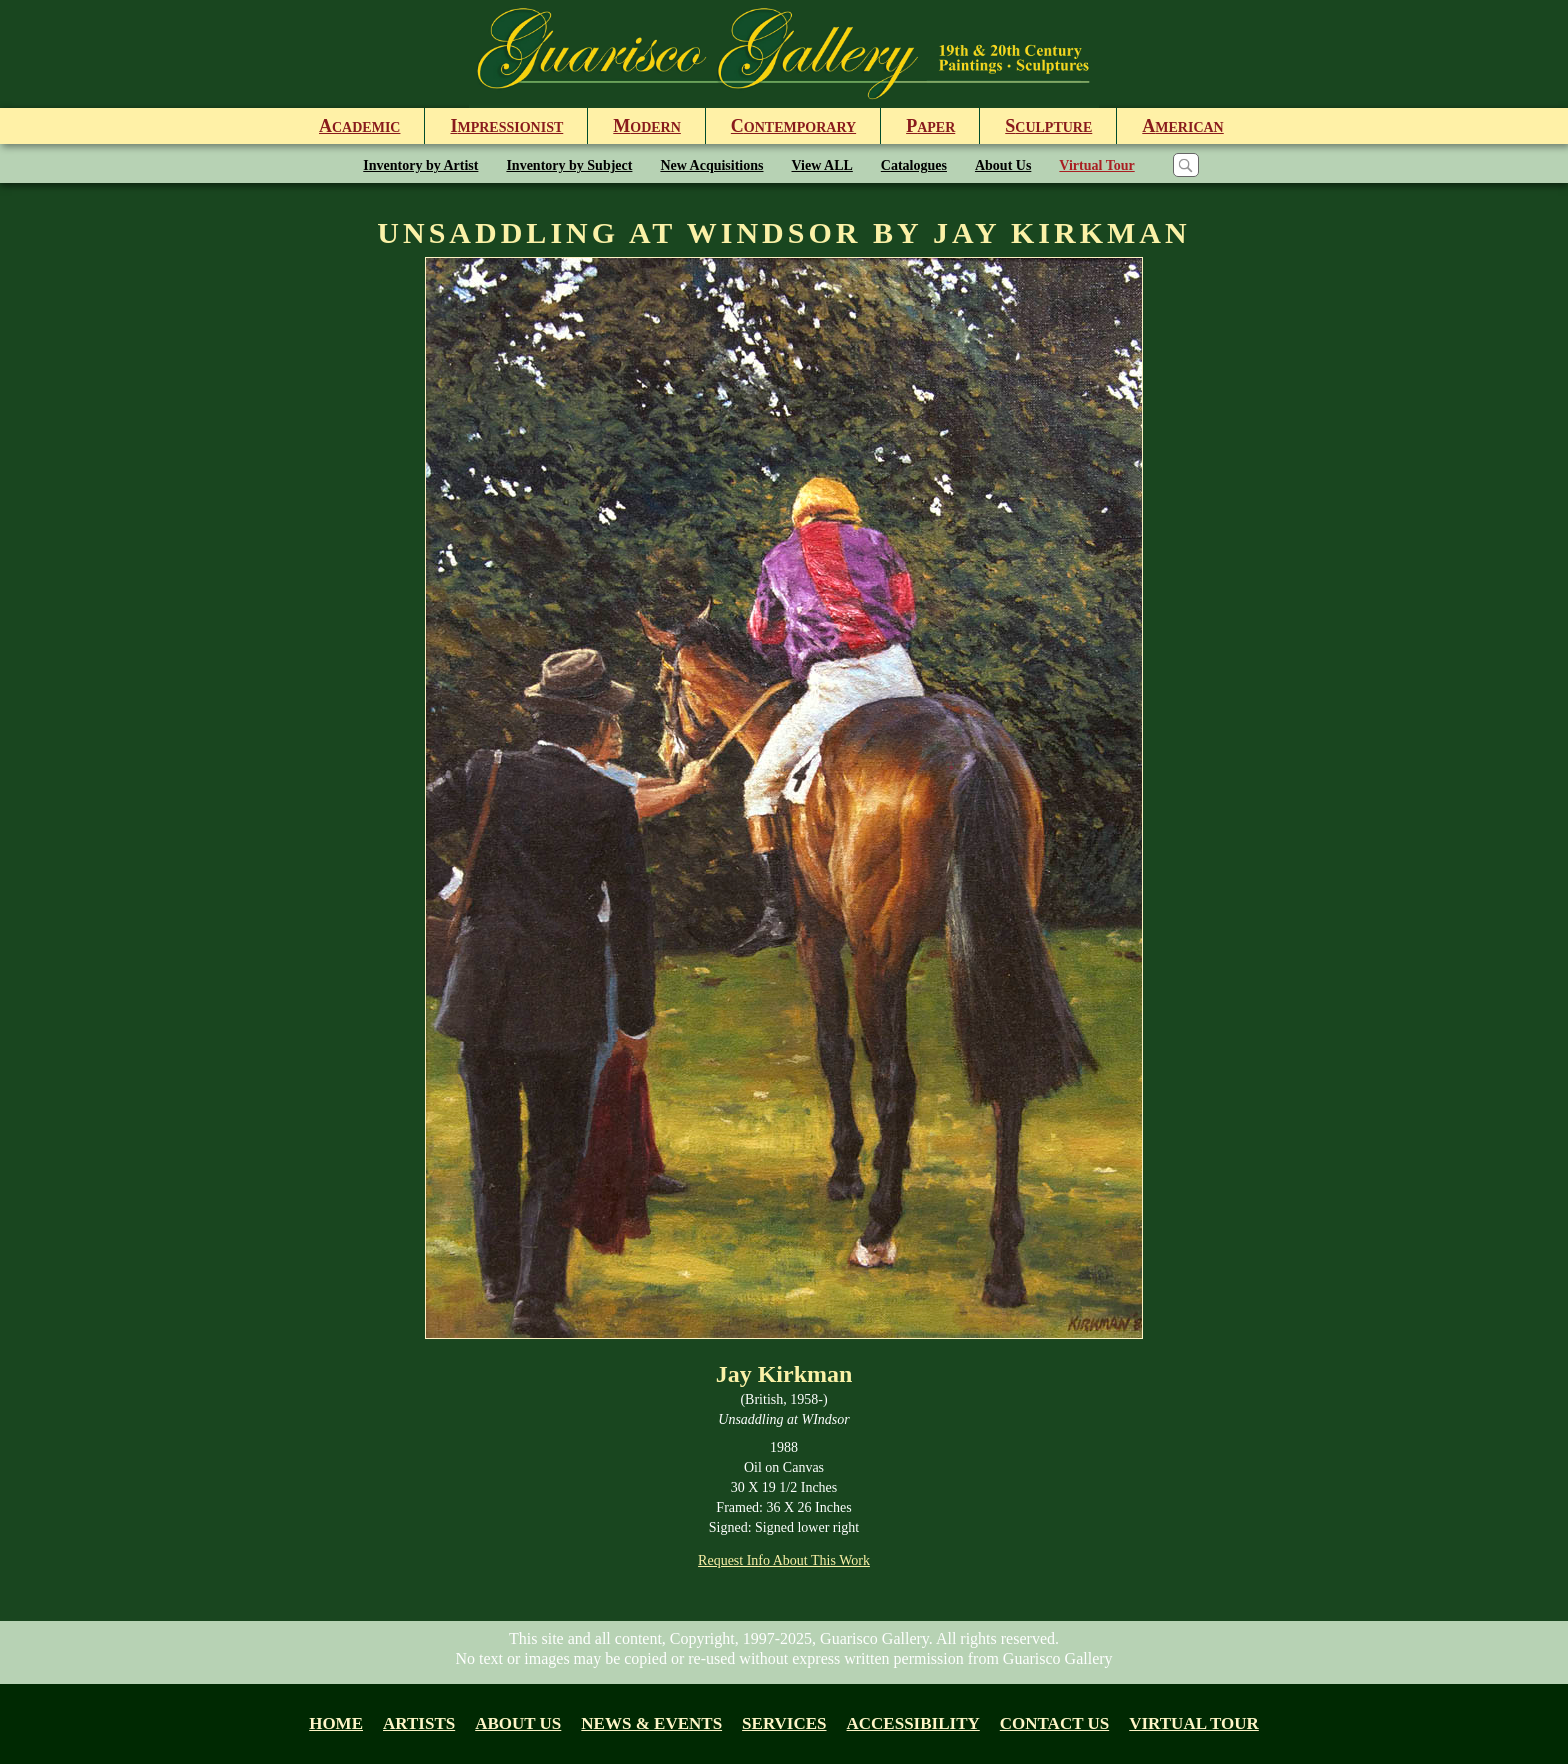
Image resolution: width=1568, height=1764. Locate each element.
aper (930, 126)
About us (518, 1723)
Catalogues (914, 165)
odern (647, 126)
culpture (1048, 126)
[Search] (1186, 165)
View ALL (822, 165)
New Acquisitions (711, 165)
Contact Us (1054, 1723)
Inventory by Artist (420, 165)
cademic (359, 126)
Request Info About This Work (784, 1560)
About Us (1003, 165)
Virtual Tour (1096, 165)
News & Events (651, 1723)
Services (784, 1723)
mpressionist (506, 126)
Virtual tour (1194, 1723)
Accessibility (913, 1723)
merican (1182, 126)
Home (336, 1723)
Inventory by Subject (569, 165)
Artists (419, 1723)
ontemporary (793, 126)
